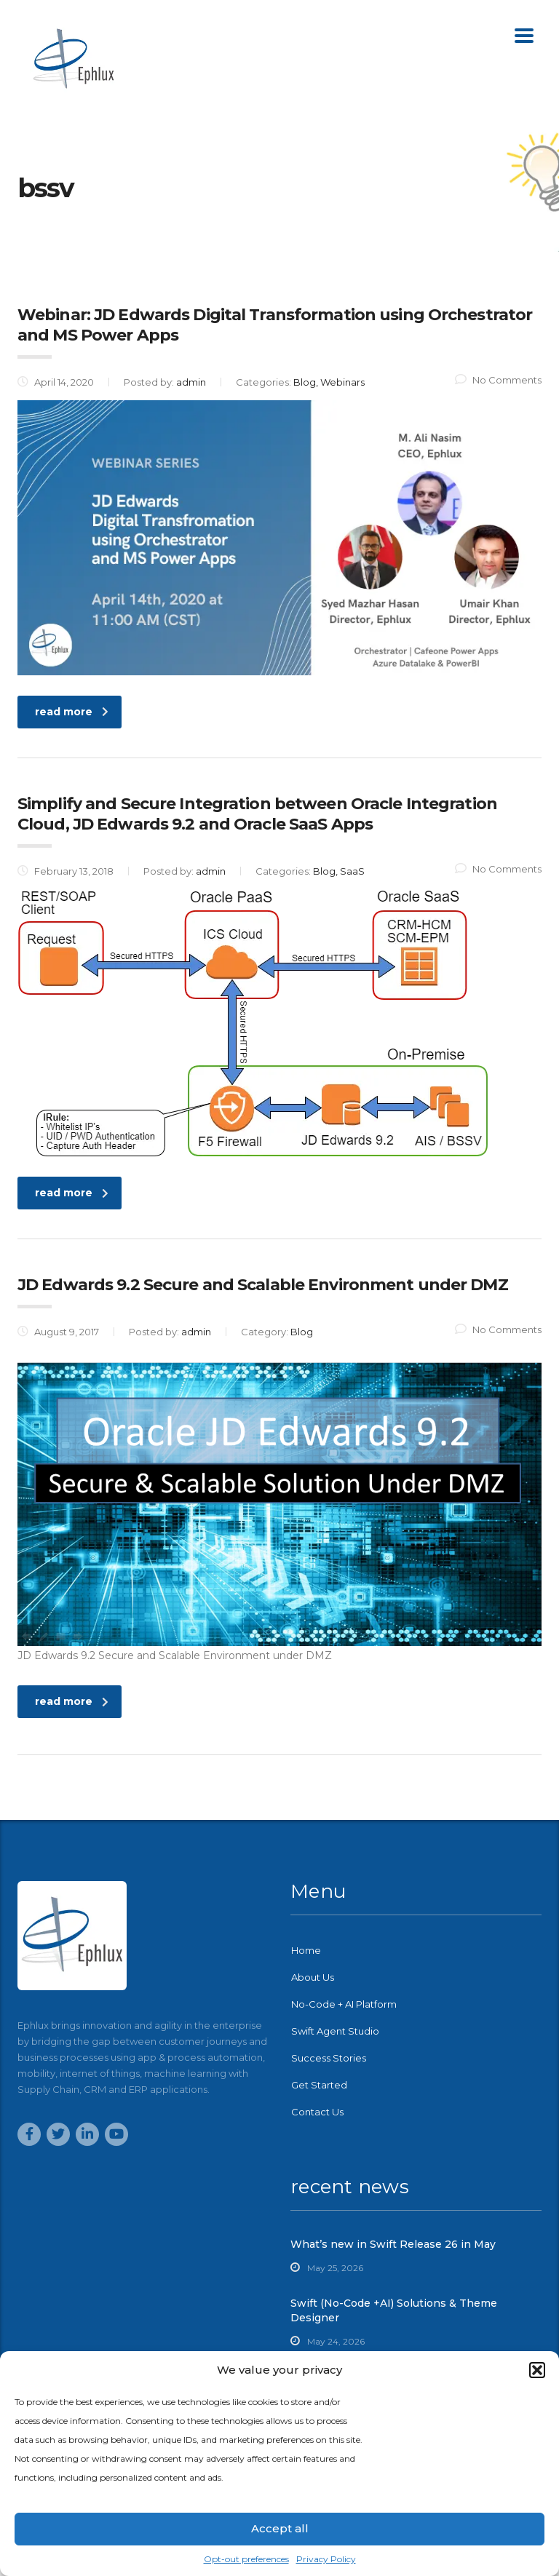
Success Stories (328, 2058)
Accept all (280, 2528)
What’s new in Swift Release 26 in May (393, 2244)
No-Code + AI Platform (344, 2004)
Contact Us (317, 2112)
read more (71, 711)
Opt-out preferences (246, 2558)
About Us (312, 1977)
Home (306, 1950)
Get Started (319, 2085)
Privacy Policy (326, 2558)
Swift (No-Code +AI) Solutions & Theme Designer (393, 2310)
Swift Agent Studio (335, 2031)
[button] (537, 2370)
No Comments (498, 380)
